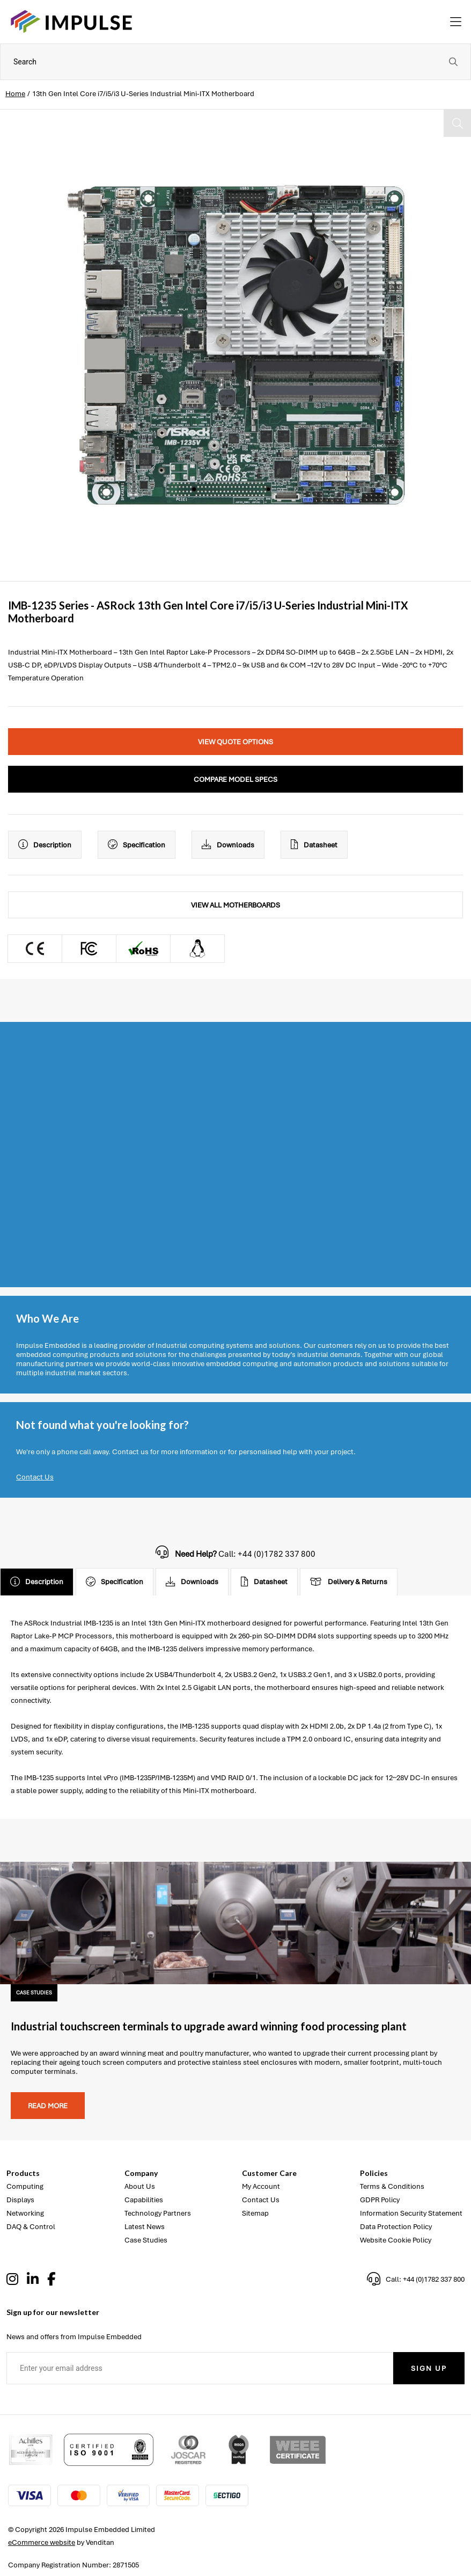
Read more (48, 2105)
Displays (20, 2199)
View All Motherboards (235, 905)
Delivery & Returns (348, 1582)
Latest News (144, 2226)
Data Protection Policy (396, 2226)
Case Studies (145, 2240)
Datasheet (314, 845)
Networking (25, 2213)
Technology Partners (157, 2213)
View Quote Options (235, 741)
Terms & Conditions (392, 2186)
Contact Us (35, 1477)
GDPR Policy (380, 2199)
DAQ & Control (30, 2226)
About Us (139, 2186)
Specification (136, 845)
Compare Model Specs (235, 779)
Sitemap (255, 2213)
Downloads (228, 845)
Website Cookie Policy (395, 2240)
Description (44, 845)
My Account (261, 2186)
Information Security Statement (411, 2213)
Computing (24, 2186)
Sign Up (429, 2368)
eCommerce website (41, 2542)
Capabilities (143, 2199)
